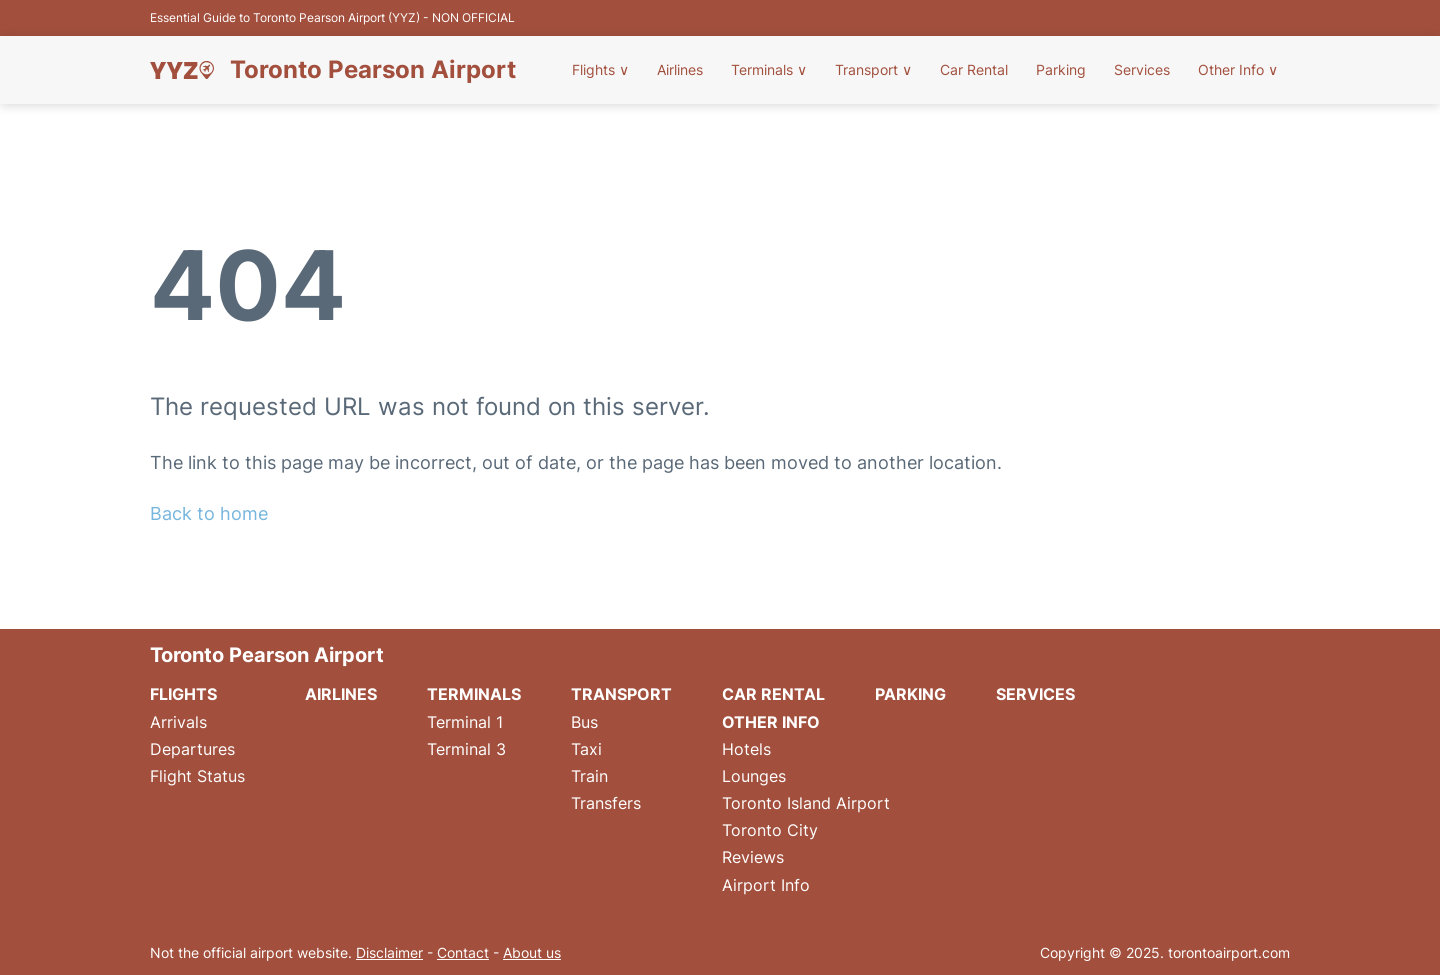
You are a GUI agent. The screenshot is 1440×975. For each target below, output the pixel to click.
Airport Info (766, 885)
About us (532, 952)
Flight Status (197, 776)
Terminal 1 (465, 722)
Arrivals (178, 722)
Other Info (1238, 69)
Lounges (754, 776)
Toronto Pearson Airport (373, 70)
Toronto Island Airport (806, 803)
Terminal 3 (466, 749)
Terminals (769, 69)
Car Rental (974, 69)
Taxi (586, 749)
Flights (600, 69)
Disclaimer (389, 952)
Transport (873, 69)
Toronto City (770, 830)
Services (1142, 69)
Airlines (680, 69)
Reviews (753, 857)
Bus (584, 722)
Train (589, 776)
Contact (463, 952)
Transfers (606, 803)
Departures (192, 749)
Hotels (746, 749)
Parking (1061, 69)
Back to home (209, 513)
